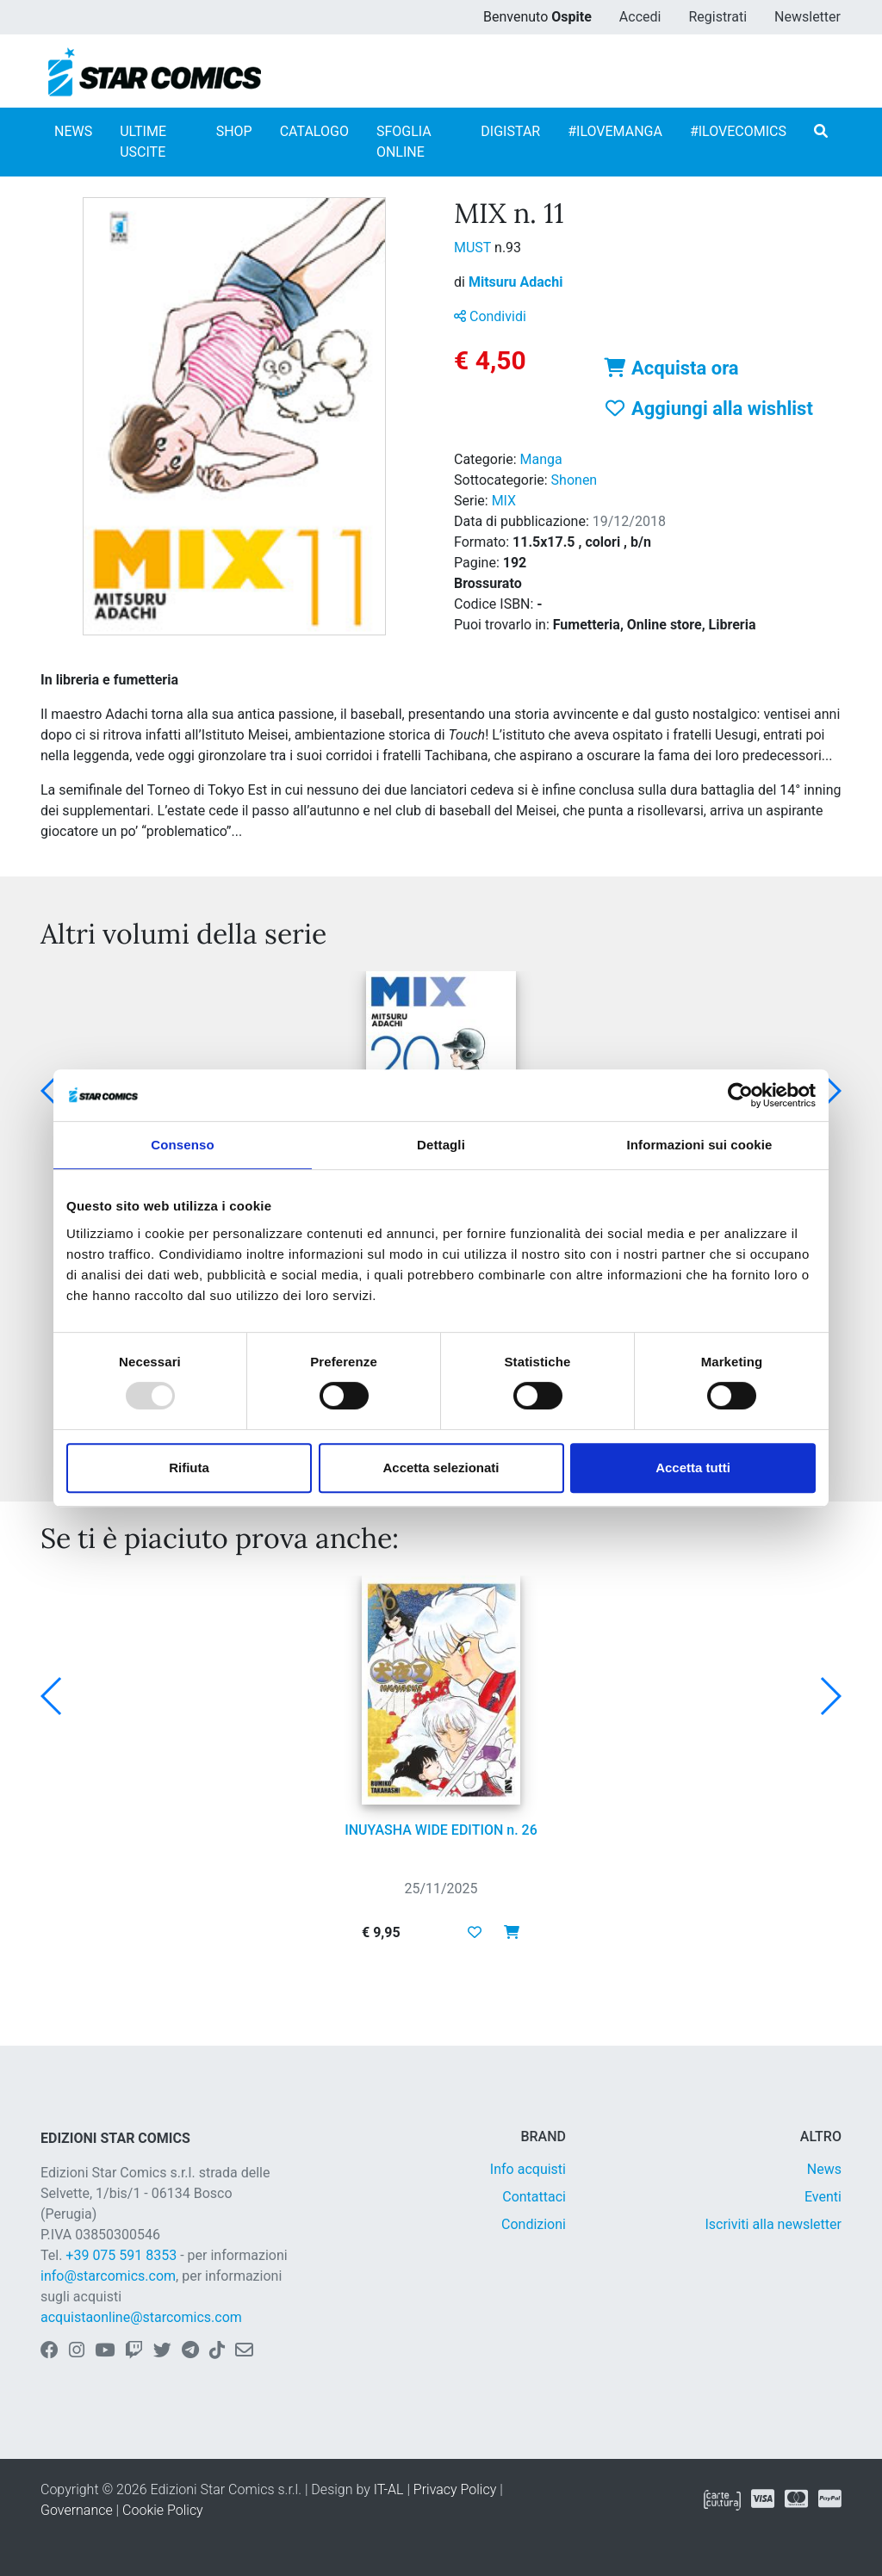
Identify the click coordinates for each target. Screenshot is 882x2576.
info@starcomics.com (108, 2276)
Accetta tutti (692, 1467)
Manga (541, 459)
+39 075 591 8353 (121, 2255)
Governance (76, 2510)
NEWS (73, 131)
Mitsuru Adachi (515, 282)
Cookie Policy (162, 2510)
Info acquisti (528, 2169)
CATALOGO (314, 131)
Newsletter (807, 17)
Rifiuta (189, 1467)
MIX (504, 500)
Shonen (574, 480)
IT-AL (389, 2489)
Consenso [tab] (182, 1144)
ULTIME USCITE (143, 141)
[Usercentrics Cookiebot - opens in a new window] (740, 1095)
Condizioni (533, 2224)
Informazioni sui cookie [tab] (700, 1144)
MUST (474, 247)
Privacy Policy (454, 2489)
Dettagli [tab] (441, 1144)
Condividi (490, 316)
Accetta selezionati (440, 1467)
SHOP (234, 131)
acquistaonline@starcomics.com (141, 2317)
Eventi (823, 2197)
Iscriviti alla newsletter (773, 2224)
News (824, 2169)
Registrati (717, 17)
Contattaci (534, 2197)
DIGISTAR (510, 131)
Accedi (640, 17)
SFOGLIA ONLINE (404, 141)
